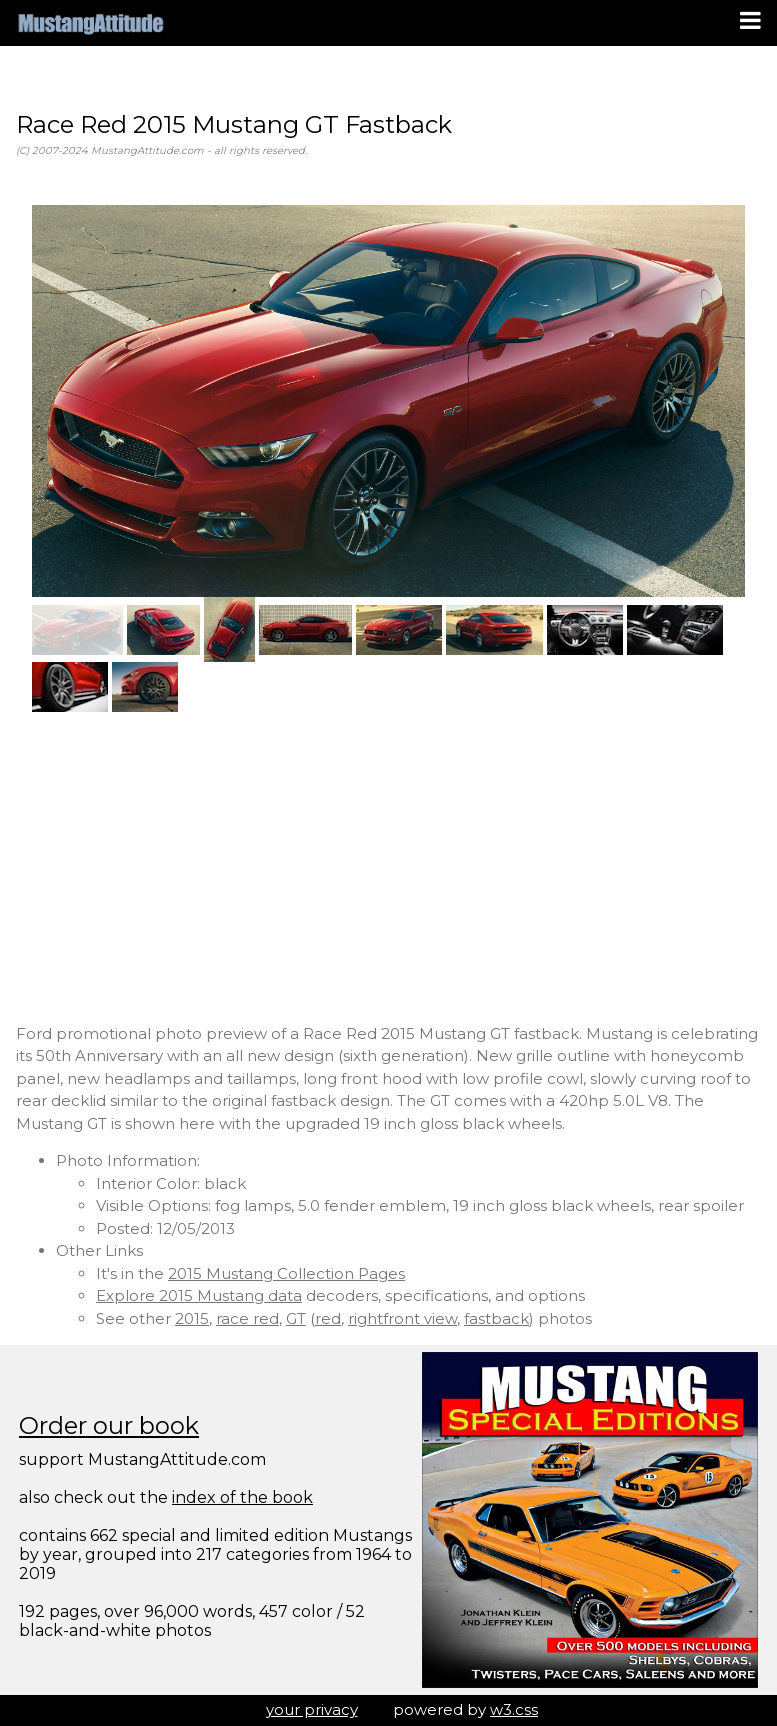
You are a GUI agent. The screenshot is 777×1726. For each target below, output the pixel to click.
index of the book (242, 1497)
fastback (496, 1318)
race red (247, 1318)
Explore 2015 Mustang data (199, 1295)
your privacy (312, 1709)
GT (296, 1318)
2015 (192, 1318)
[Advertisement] (388, 868)
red (328, 1318)
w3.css (514, 1709)
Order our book (109, 1425)
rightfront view (402, 1318)
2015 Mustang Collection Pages (286, 1273)
